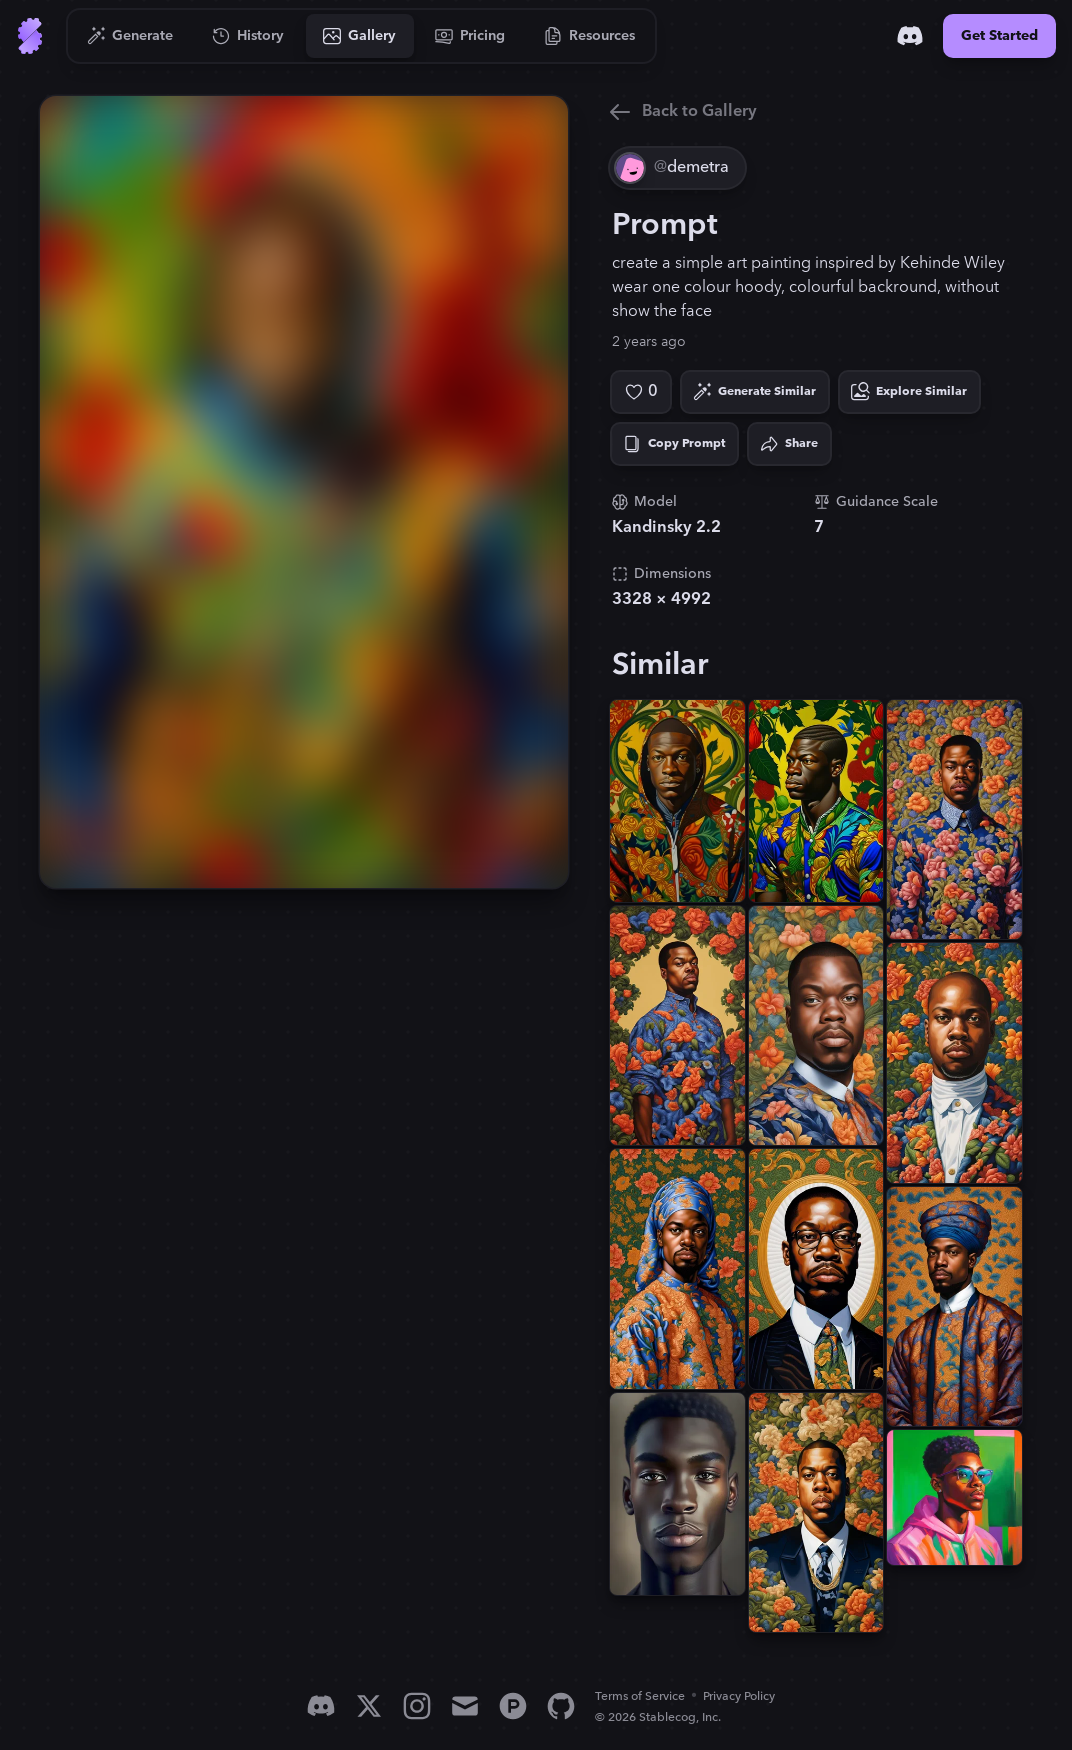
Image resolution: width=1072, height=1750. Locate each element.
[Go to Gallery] (360, 36)
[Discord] (910, 36)
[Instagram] (417, 1706)
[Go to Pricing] (470, 36)
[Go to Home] (30, 36)
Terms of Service (640, 1696)
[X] (369, 1706)
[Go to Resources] (590, 36)
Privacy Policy (739, 1696)
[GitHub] (561, 1706)
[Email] (465, 1706)
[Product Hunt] (513, 1706)
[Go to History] (248, 36)
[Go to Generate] (130, 36)
